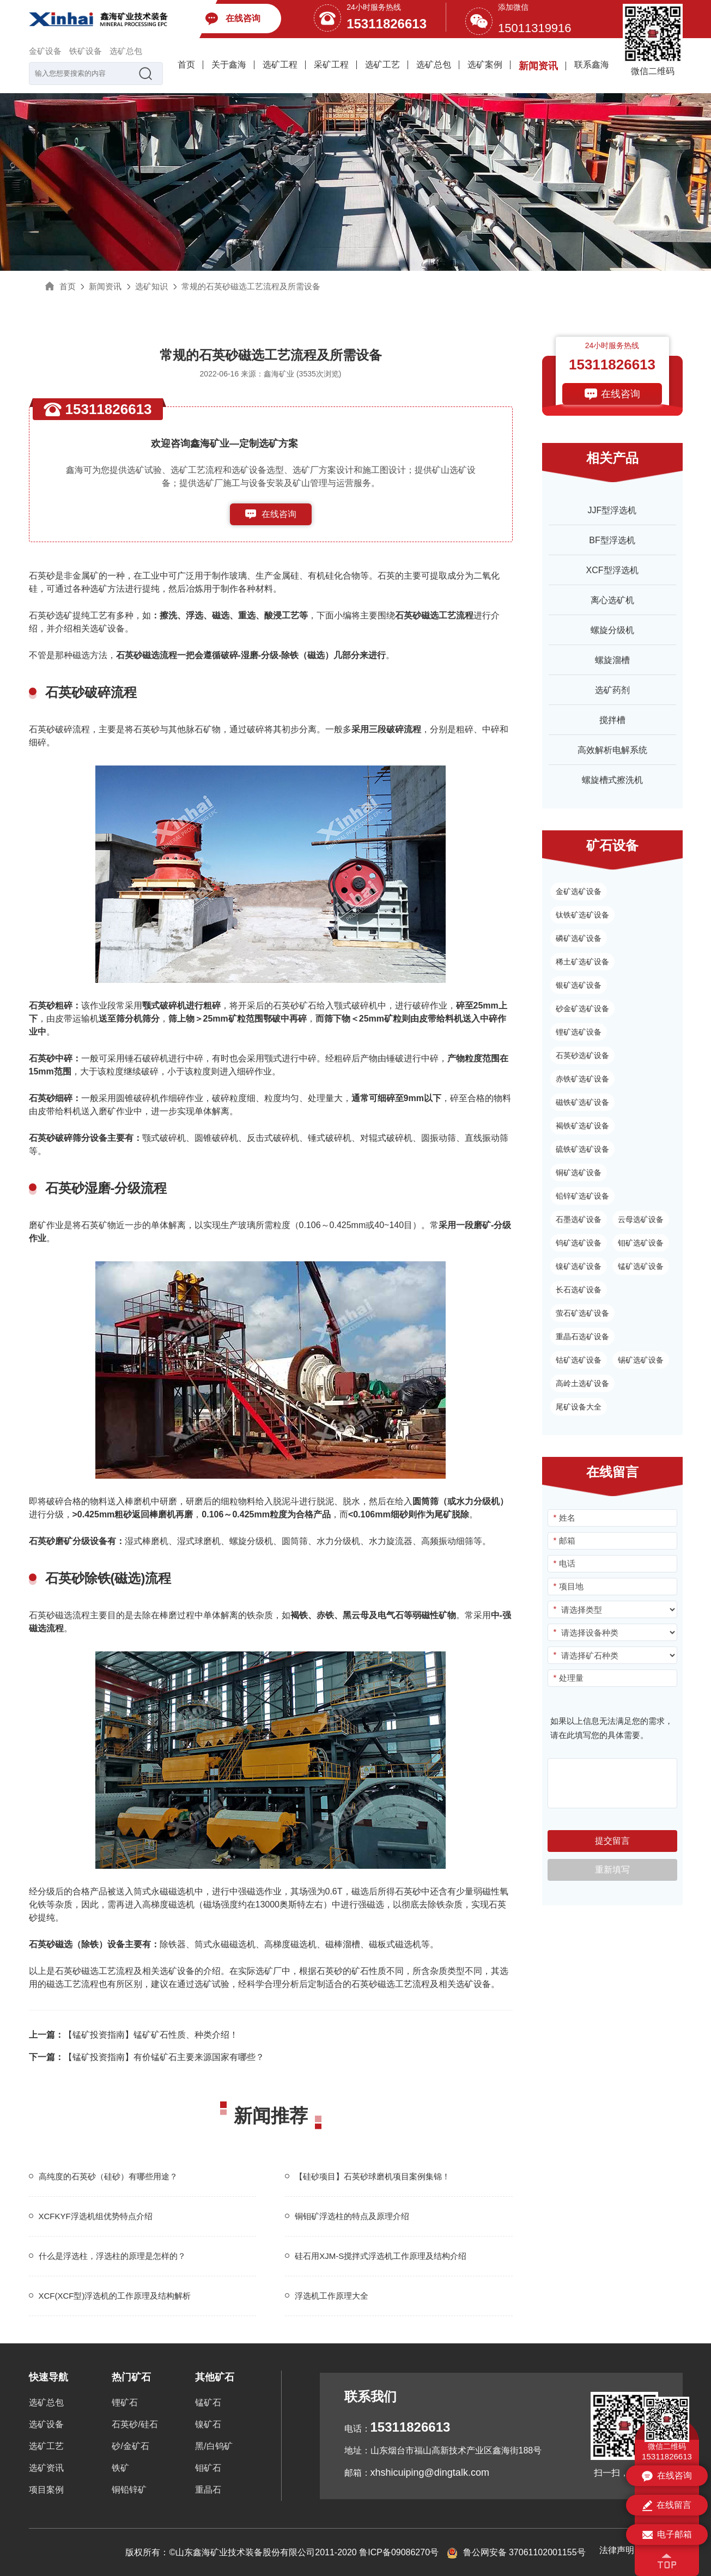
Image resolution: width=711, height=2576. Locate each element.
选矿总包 (126, 51)
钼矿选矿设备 (641, 1242)
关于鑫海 (228, 64)
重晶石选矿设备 (582, 1336)
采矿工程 (331, 64)
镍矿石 (208, 2424)
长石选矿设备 (578, 1289)
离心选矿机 (612, 600)
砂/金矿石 (130, 2446)
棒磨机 (138, 1501)
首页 (186, 64)
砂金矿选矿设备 (582, 1008)
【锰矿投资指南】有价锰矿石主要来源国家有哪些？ (146, 2057)
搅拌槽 (612, 720)
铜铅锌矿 (129, 2489)
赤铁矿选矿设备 (582, 1078)
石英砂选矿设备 (582, 1055)
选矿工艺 (382, 64)
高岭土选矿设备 (582, 1383)
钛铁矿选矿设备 (582, 914)
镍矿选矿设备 (578, 1266)
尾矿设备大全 (578, 1406)
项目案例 (46, 2489)
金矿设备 (45, 51)
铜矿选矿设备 (578, 1172)
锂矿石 (125, 2402)
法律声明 (616, 2550)
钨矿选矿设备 (578, 1242)
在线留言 (666, 2505)
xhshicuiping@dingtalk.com (429, 2472)
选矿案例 (484, 64)
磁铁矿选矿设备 (582, 1102)
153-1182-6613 (278, 535)
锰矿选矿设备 (641, 1266)
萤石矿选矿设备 (582, 1313)
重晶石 (208, 2489)
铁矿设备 (85, 51)
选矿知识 (151, 286)
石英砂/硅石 (134, 2424)
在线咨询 (279, 514)
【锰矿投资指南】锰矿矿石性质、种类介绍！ (133, 2034)
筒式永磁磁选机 (164, 1891)
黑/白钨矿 (213, 2446)
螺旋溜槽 (612, 660)
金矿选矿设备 (578, 891)
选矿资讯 (46, 2467)
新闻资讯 (538, 65)
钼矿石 (208, 2467)
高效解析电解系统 (612, 750)
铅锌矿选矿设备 (582, 1196)
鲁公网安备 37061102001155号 (516, 2552)
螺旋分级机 (612, 630)
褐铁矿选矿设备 (582, 1125)
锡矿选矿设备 (641, 1360)
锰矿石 (208, 2402)
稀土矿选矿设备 (582, 961)
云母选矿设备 (641, 1219)
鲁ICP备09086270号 (399, 2552)
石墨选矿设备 (578, 1219)
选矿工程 (280, 64)
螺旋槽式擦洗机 (612, 780)
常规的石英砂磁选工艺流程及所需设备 (250, 286)
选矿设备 (46, 2424)
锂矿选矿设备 (578, 1032)
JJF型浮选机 (612, 510)
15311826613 (387, 23)
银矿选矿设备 (578, 985)
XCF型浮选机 (612, 570)
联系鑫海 (591, 64)
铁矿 (120, 2467)
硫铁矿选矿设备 (582, 1149)
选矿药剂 (612, 690)
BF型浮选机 (612, 540)
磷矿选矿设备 (578, 938)
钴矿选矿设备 (578, 1360)
